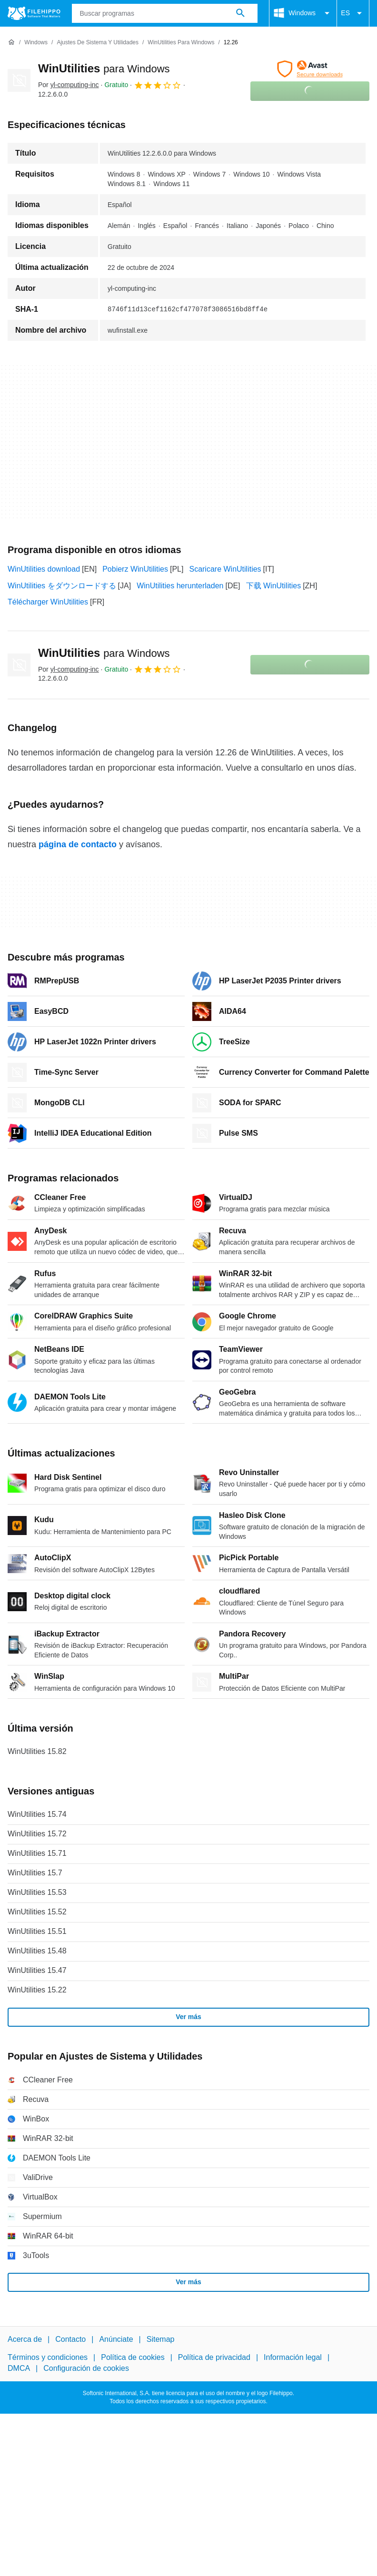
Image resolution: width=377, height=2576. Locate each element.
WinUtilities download (44, 569)
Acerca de (25, 2339)
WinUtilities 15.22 (37, 1990)
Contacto (70, 2339)
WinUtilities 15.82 (37, 1751)
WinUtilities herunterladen (180, 586)
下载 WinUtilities (273, 586)
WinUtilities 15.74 (37, 1814)
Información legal (293, 2357)
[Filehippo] (34, 13)
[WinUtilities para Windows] (181, 43)
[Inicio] (11, 42)
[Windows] (36, 43)
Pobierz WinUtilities (135, 569)
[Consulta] (165, 13)
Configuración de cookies (86, 2368)
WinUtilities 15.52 (37, 1912)
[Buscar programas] (240, 13)
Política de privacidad (214, 2357)
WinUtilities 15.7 (35, 1873)
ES (353, 13)
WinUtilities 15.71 (37, 1853)
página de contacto (78, 844)
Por (68, 85)
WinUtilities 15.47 (37, 1970)
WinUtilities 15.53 (37, 1892)
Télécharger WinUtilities (48, 602)
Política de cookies (132, 2357)
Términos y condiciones (48, 2357)
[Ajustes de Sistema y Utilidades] (98, 43)
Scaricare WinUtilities (225, 569)
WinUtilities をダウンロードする (62, 586)
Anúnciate (116, 2339)
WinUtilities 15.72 (37, 1834)
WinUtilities (104, 68)
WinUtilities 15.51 (37, 1931)
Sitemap (161, 2339)
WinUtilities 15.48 (37, 1951)
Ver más (188, 2017)
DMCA (19, 2368)
